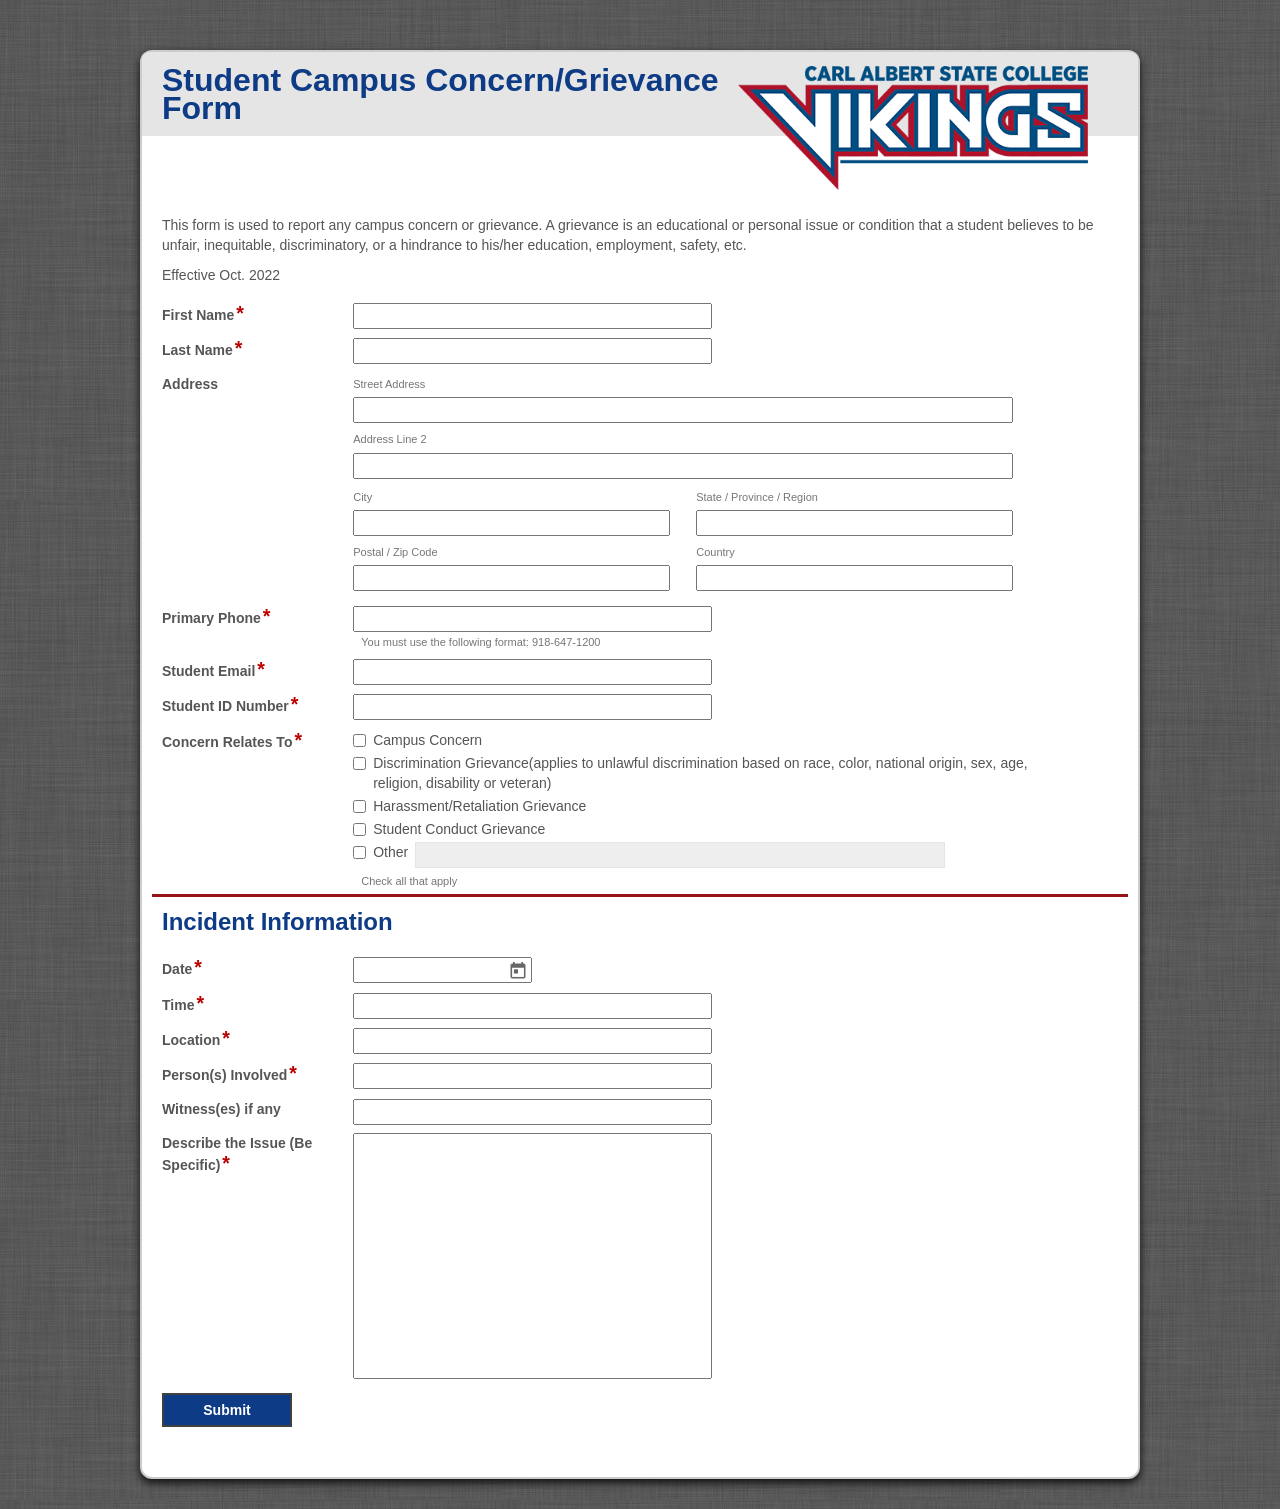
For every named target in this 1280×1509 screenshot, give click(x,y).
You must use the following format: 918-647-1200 (480, 642)
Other (390, 852)
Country (715, 552)
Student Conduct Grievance (459, 829)
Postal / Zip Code (395, 552)
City (362, 497)
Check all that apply (409, 881)
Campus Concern (427, 740)
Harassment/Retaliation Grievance (479, 806)
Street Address (389, 384)
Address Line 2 (389, 439)
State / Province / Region (757, 497)
